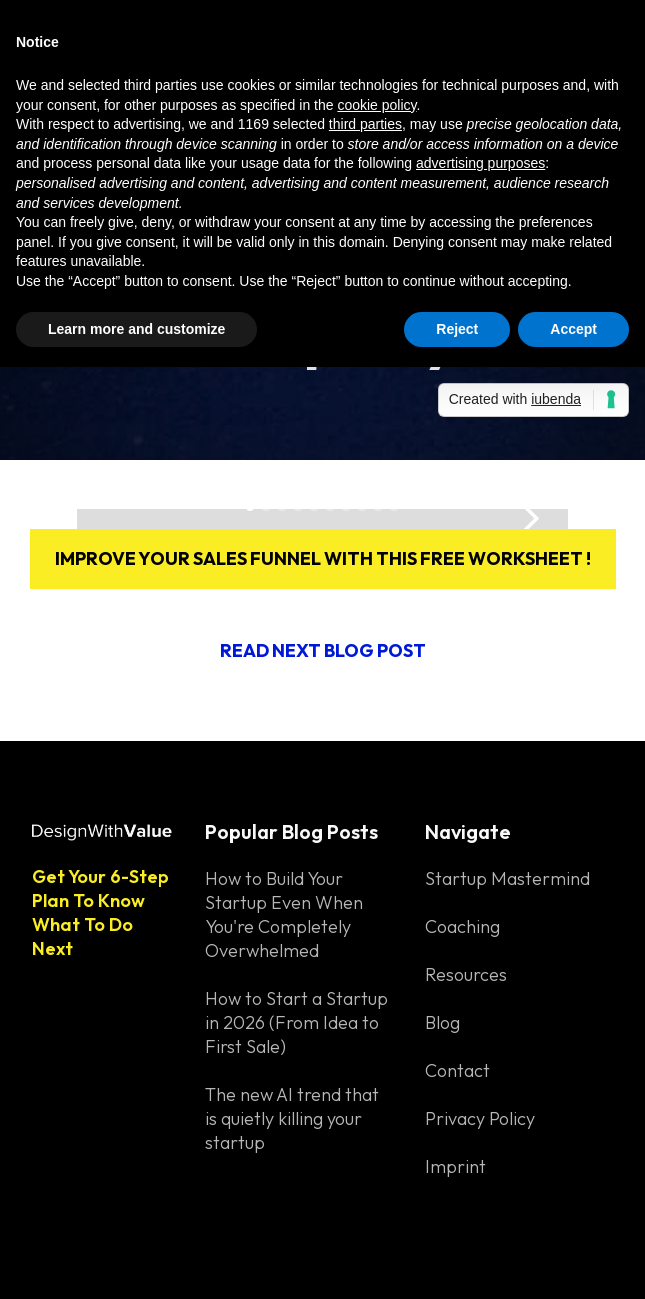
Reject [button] (457, 329)
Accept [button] (573, 329)
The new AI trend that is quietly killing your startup (292, 1118)
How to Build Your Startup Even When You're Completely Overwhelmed (284, 914)
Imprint (455, 1166)
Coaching (462, 926)
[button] (528, 519)
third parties (365, 124)
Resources (466, 974)
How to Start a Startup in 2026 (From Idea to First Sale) (296, 1022)
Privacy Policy (480, 1118)
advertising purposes (480, 163)
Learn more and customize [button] (136, 329)
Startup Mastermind (507, 878)
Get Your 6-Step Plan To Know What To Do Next (100, 912)
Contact (457, 1070)
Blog (442, 1022)
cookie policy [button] (376, 105)
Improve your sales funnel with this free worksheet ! (323, 558)
